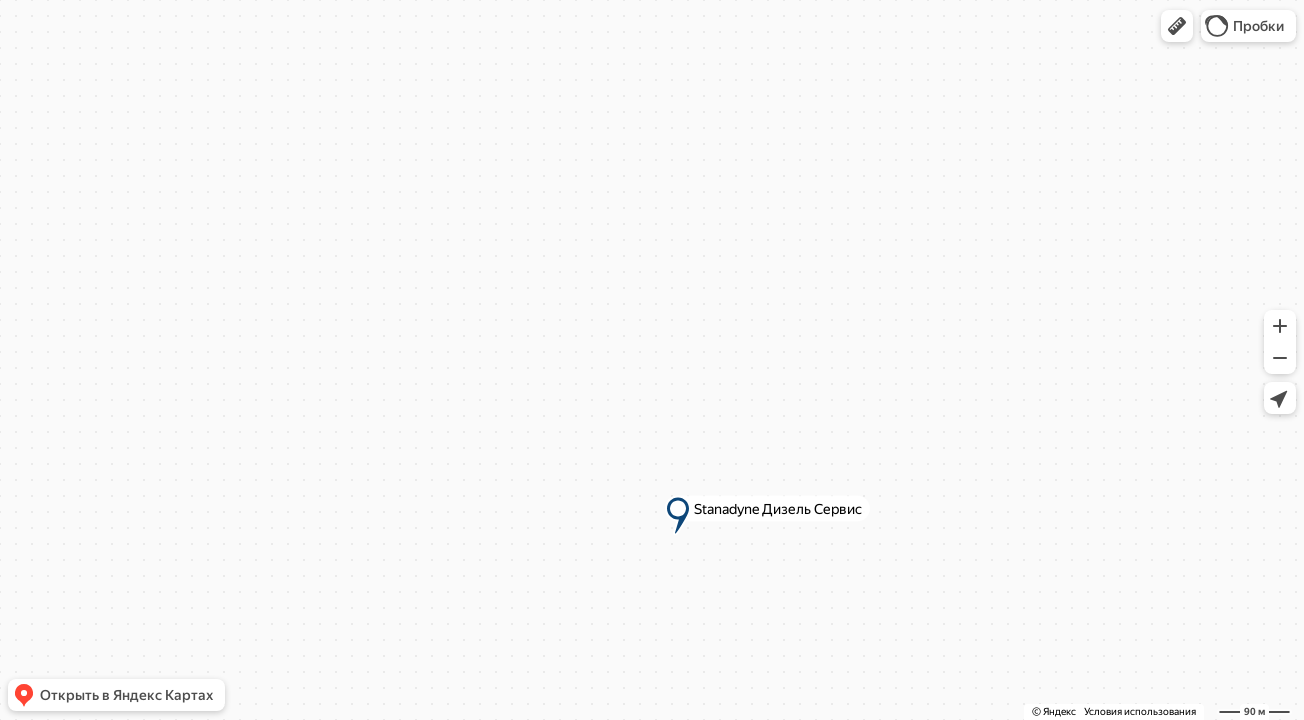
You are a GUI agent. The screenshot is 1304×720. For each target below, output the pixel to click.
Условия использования (1140, 711)
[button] (1177, 26)
